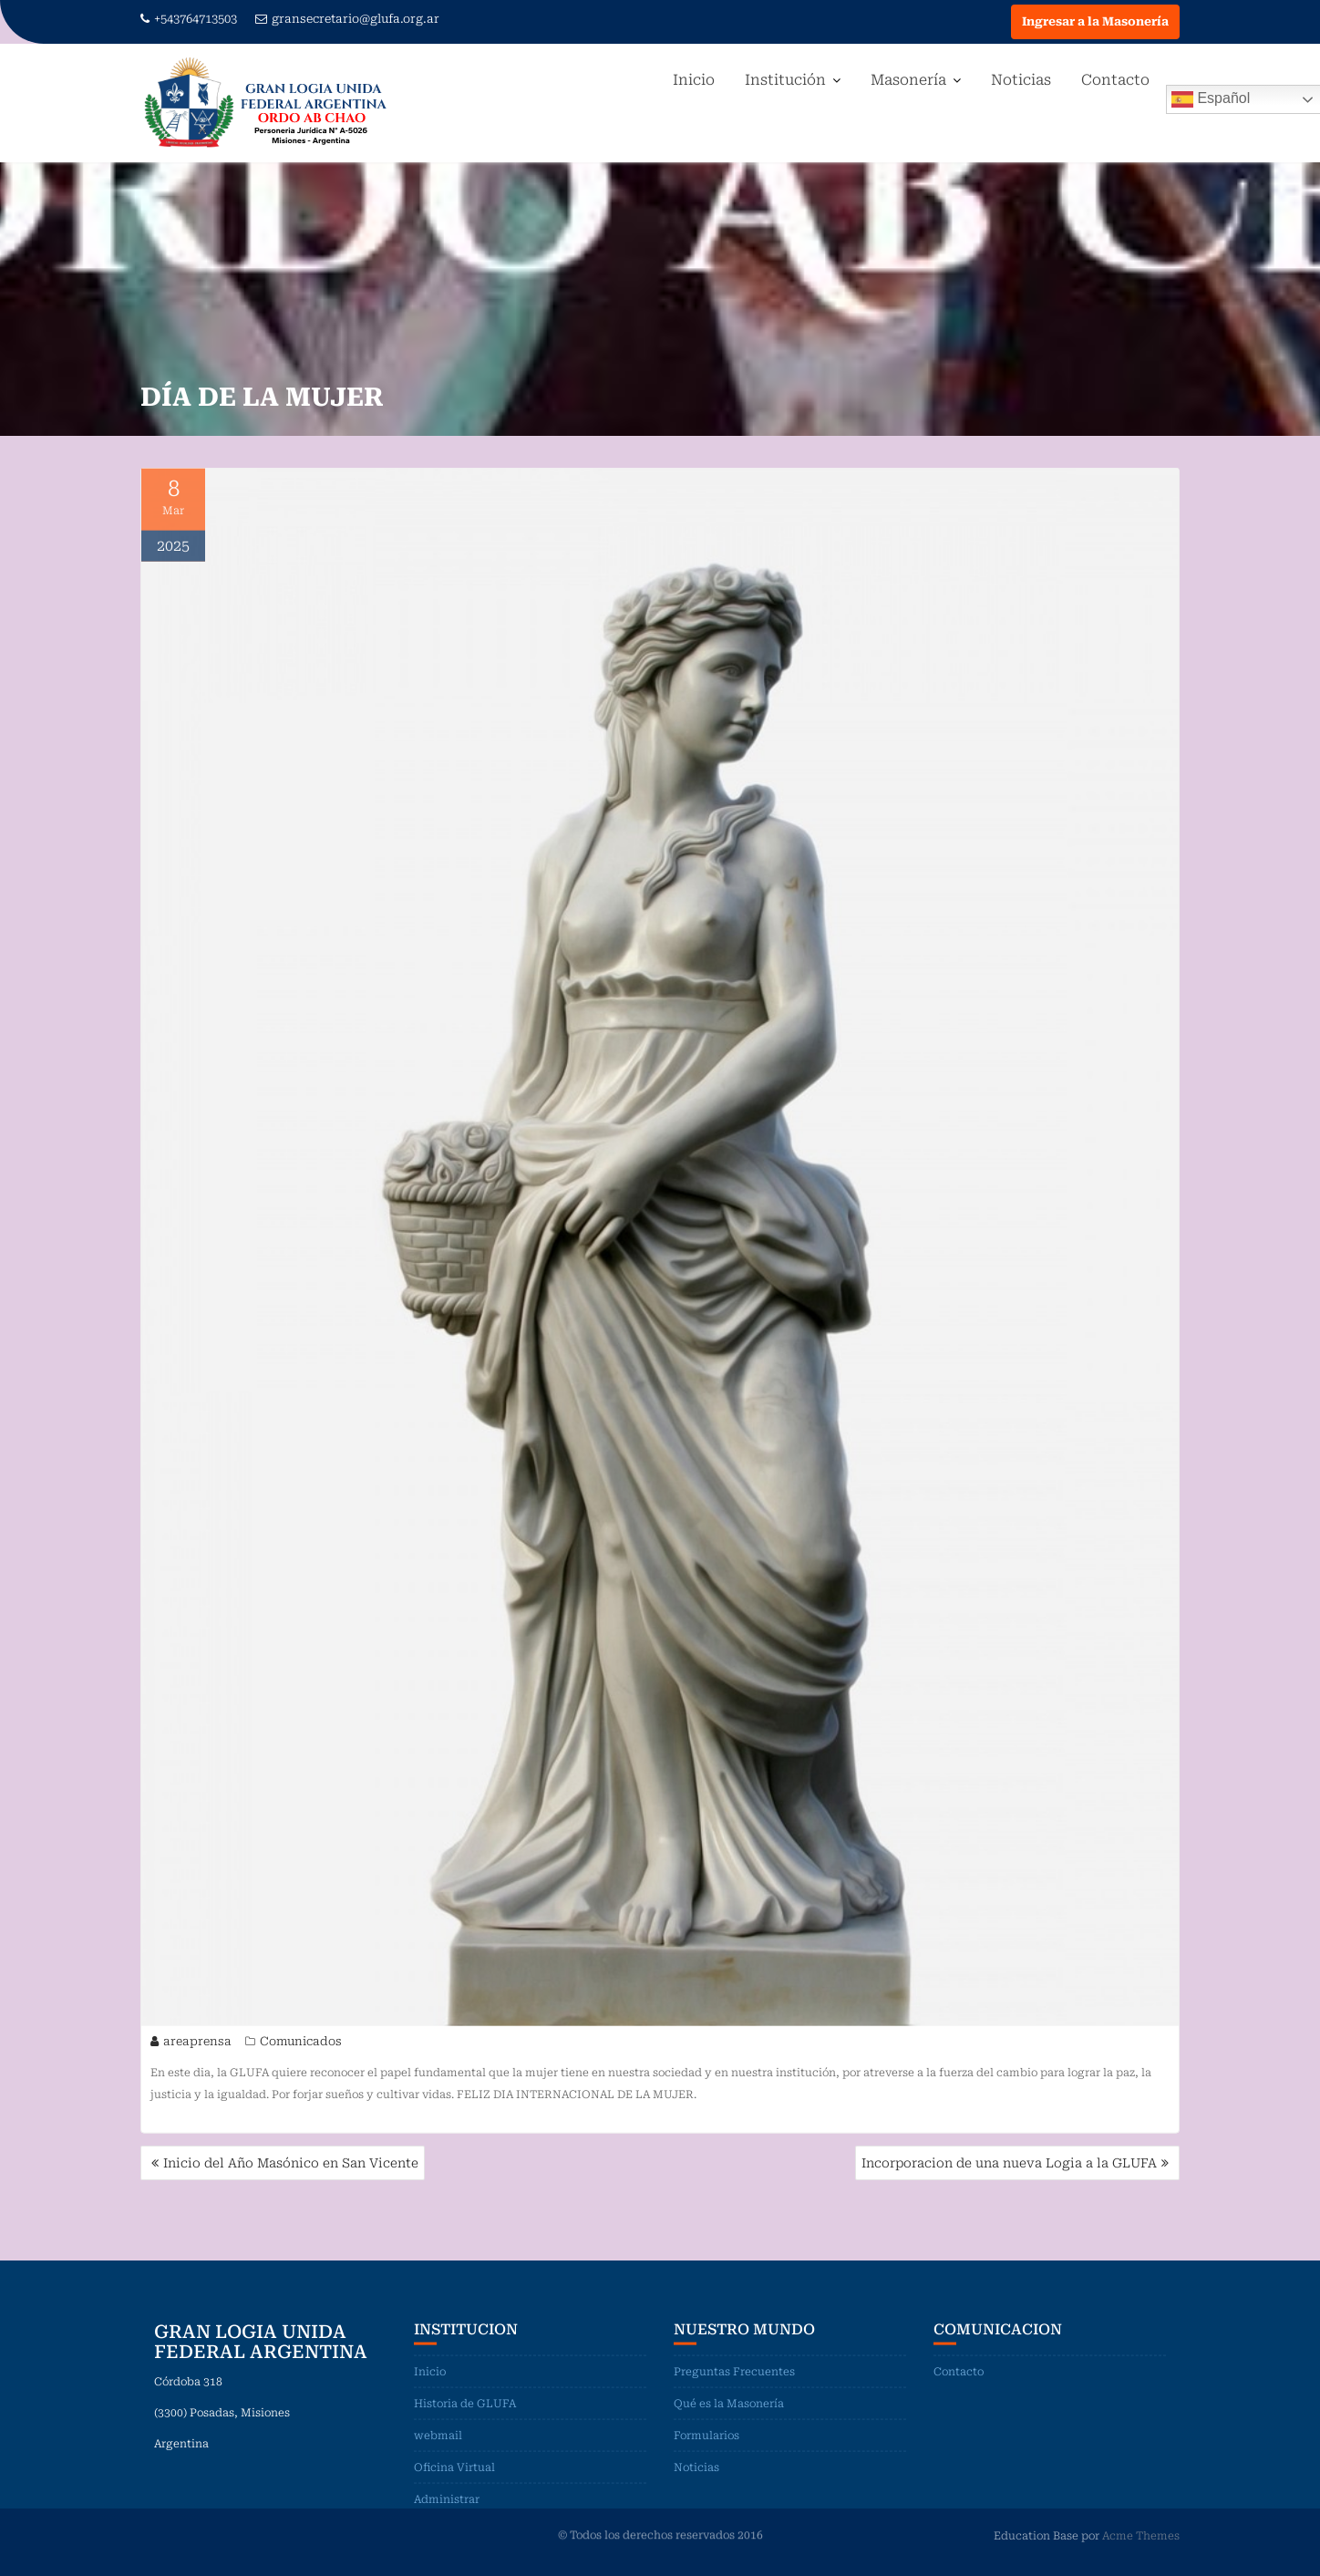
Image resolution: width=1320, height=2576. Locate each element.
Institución (785, 79)
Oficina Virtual (454, 2478)
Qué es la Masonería (729, 2414)
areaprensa (191, 2044)
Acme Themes (1141, 2535)
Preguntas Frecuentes (734, 2382)
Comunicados (301, 2044)
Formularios (706, 2446)
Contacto (1115, 79)
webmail (438, 2446)
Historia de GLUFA (465, 2414)
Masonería (908, 79)
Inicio (694, 79)
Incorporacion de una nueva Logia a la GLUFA (1009, 2163)
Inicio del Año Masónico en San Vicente (290, 2163)
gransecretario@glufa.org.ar (347, 19)
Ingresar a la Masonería (1095, 21)
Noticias (1021, 79)
